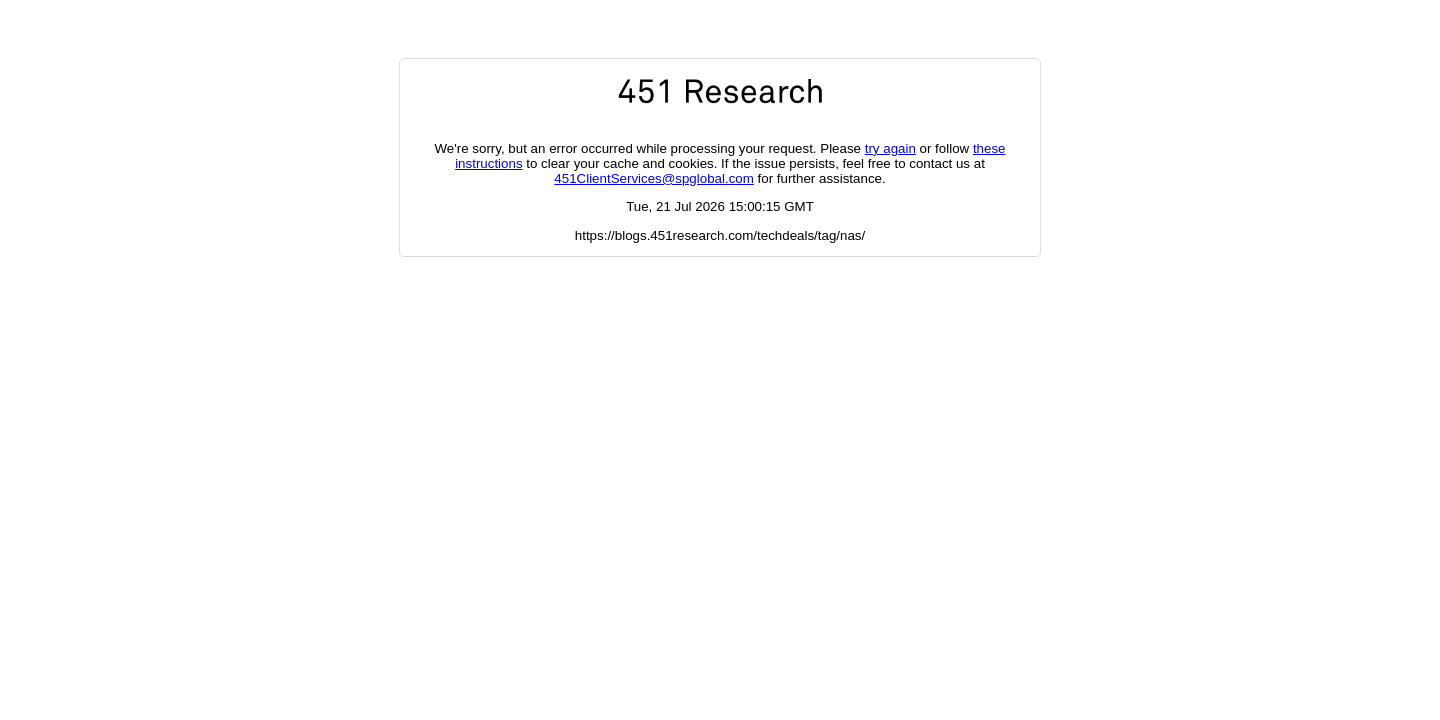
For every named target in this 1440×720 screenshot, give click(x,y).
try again (890, 148)
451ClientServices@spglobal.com (653, 178)
